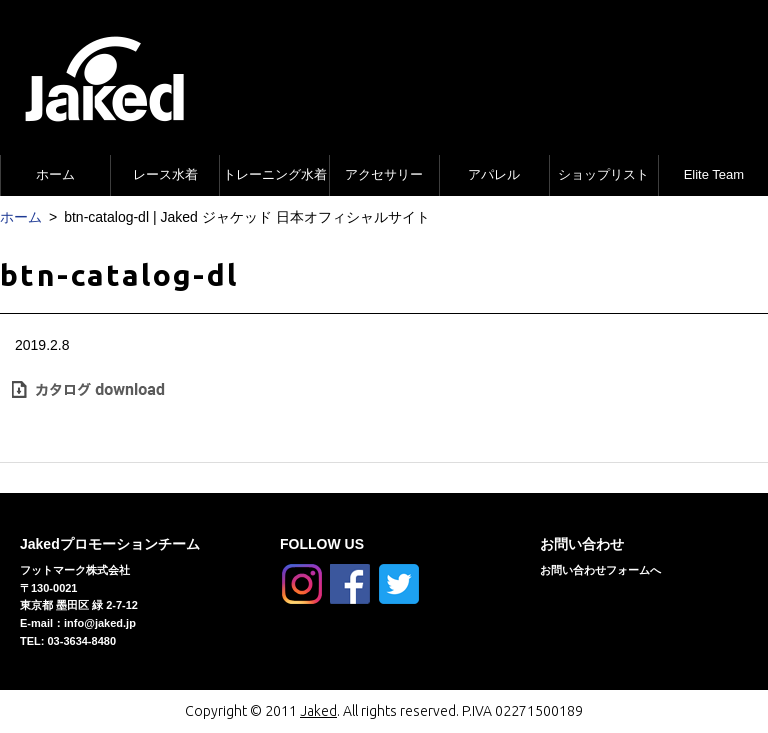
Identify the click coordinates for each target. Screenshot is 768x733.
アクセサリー (384, 174)
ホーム (55, 174)
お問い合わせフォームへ (600, 570)
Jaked (318, 711)
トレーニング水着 (275, 174)
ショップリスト (603, 174)
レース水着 (165, 174)
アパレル (494, 174)
